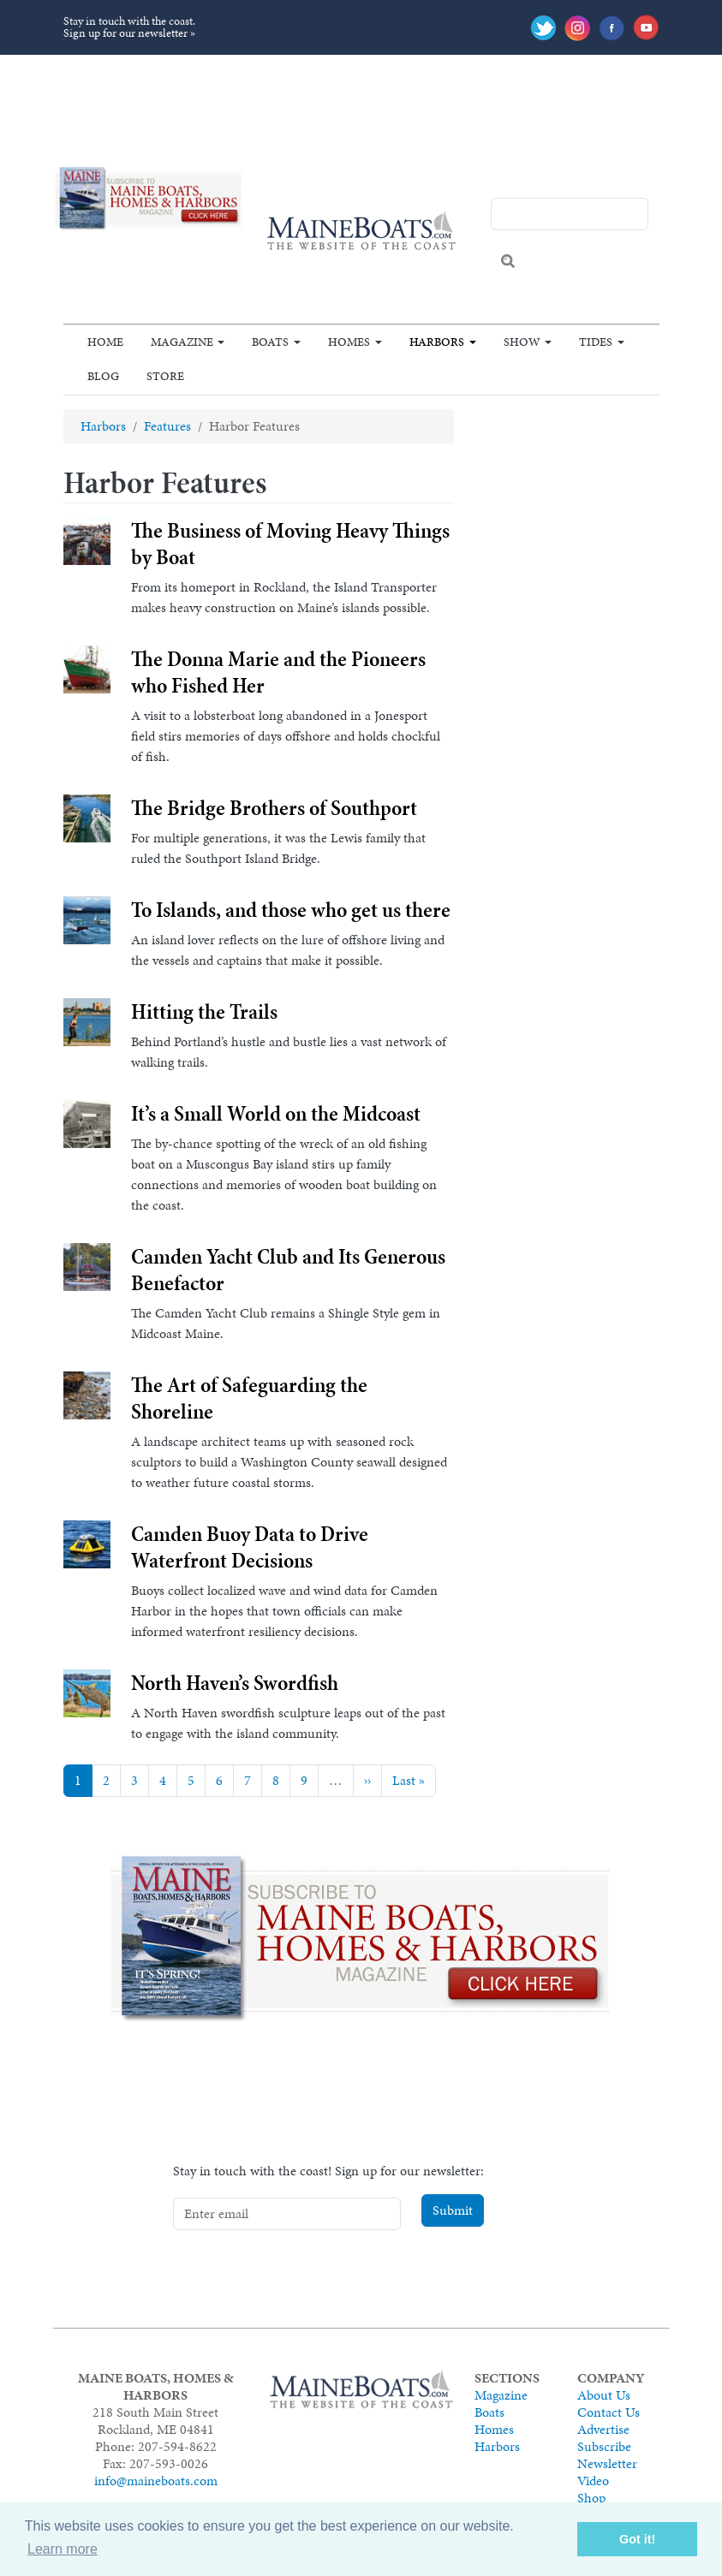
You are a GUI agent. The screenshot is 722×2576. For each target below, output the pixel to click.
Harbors (436, 341)
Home (105, 341)
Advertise (603, 2429)
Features (167, 426)
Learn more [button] (62, 2549)
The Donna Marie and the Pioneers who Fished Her (278, 672)
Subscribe (604, 2446)
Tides (595, 341)
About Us (603, 2395)
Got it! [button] (637, 2539)
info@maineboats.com (156, 2480)
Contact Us (608, 2412)
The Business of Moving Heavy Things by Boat (290, 543)
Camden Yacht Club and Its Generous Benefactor (288, 1269)
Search (508, 261)
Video (593, 2480)
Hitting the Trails (204, 1011)
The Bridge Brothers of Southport (274, 808)
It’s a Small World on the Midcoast (276, 1113)
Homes (349, 341)
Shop (591, 2498)
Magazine (182, 341)
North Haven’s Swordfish (234, 1683)
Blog (103, 375)
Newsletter (607, 2463)
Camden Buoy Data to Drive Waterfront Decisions (249, 1547)
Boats (270, 341)
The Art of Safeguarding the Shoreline (249, 1398)
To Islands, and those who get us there (291, 910)
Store (165, 375)
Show (522, 341)
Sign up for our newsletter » (129, 33)
